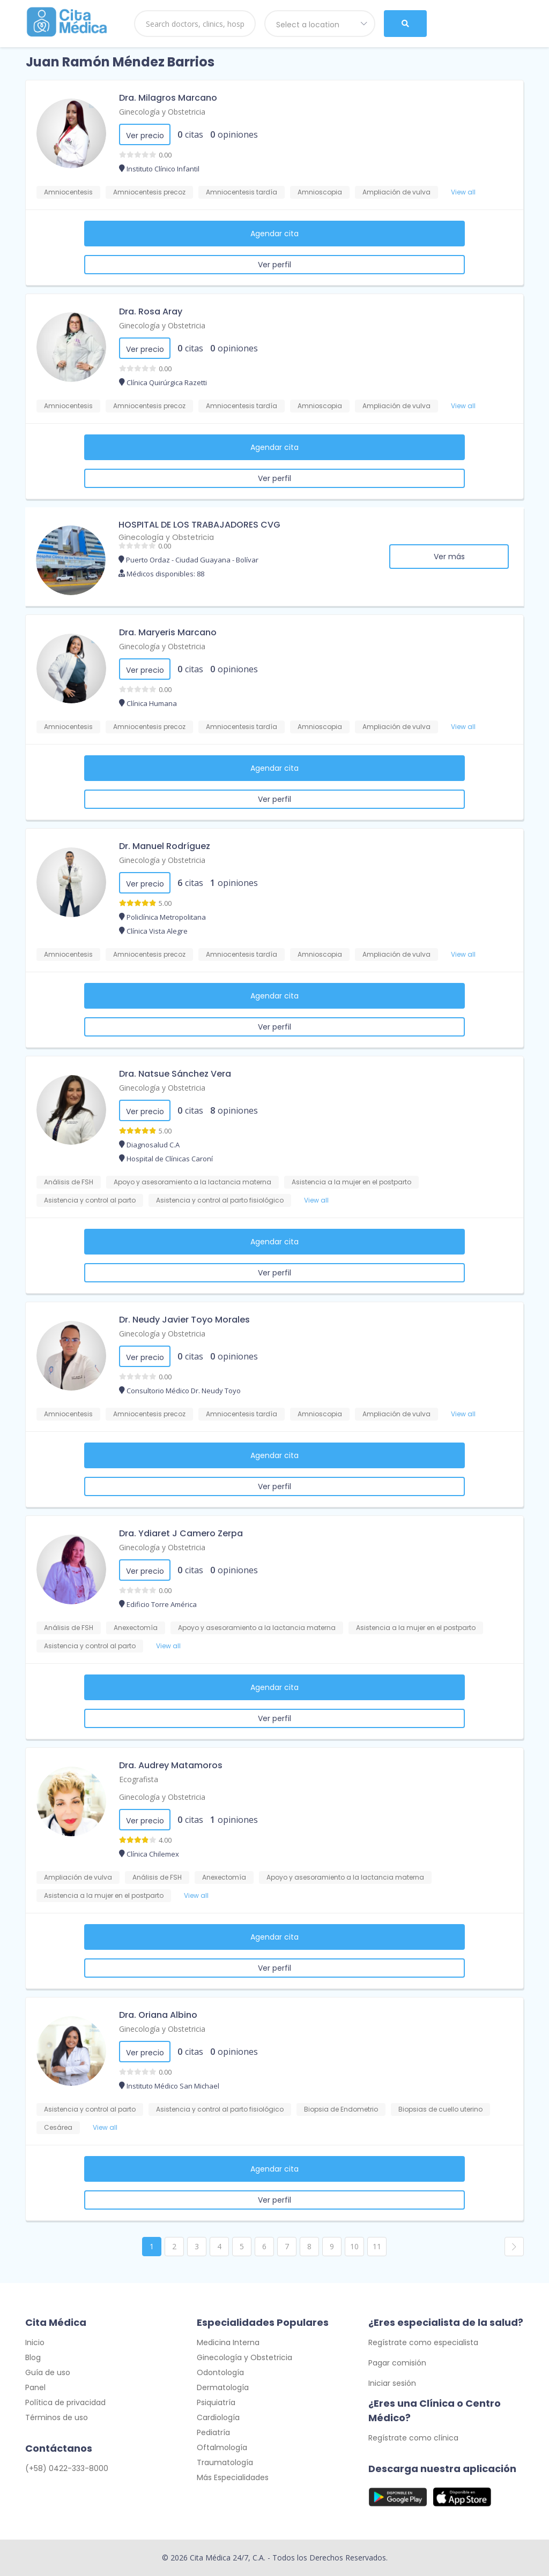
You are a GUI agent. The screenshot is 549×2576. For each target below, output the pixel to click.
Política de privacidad (65, 2402)
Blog (33, 2357)
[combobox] (320, 23)
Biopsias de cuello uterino (440, 2109)
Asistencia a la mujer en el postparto (351, 1181)
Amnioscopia (320, 192)
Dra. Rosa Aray (150, 311)
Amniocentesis (68, 192)
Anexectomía (136, 1627)
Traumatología (225, 2462)
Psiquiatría (216, 2402)
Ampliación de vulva (396, 192)
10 (354, 2246)
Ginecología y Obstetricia (162, 112)
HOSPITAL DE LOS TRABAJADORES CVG (199, 525)
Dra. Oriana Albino (158, 2015)
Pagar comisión (397, 2362)
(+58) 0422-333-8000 (66, 2468)
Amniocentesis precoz (149, 192)
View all (463, 192)
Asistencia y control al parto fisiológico (220, 1200)
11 (377, 2246)
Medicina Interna (228, 2342)
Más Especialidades (233, 2477)
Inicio (34, 2342)
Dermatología (223, 2387)
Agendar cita (274, 233)
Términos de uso (56, 2417)
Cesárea (58, 2127)
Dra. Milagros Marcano (168, 98)
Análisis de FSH (68, 1181)
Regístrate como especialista (423, 2342)
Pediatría (213, 2432)
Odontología (220, 2372)
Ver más (449, 556)
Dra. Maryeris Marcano (168, 632)
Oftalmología (222, 2447)
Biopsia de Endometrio (341, 2109)
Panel (35, 2387)
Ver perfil (274, 264)
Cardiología (218, 2417)
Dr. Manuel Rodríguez (164, 846)
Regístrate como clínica (413, 2437)
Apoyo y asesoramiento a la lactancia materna (192, 1181)
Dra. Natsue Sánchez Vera (175, 1074)
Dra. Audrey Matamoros (170, 1765)
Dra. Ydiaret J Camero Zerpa (181, 1533)
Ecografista (138, 1779)
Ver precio (145, 135)
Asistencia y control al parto (90, 1200)
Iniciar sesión (392, 2383)
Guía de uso (47, 2372)
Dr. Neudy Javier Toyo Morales (184, 1319)
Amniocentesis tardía (241, 192)
